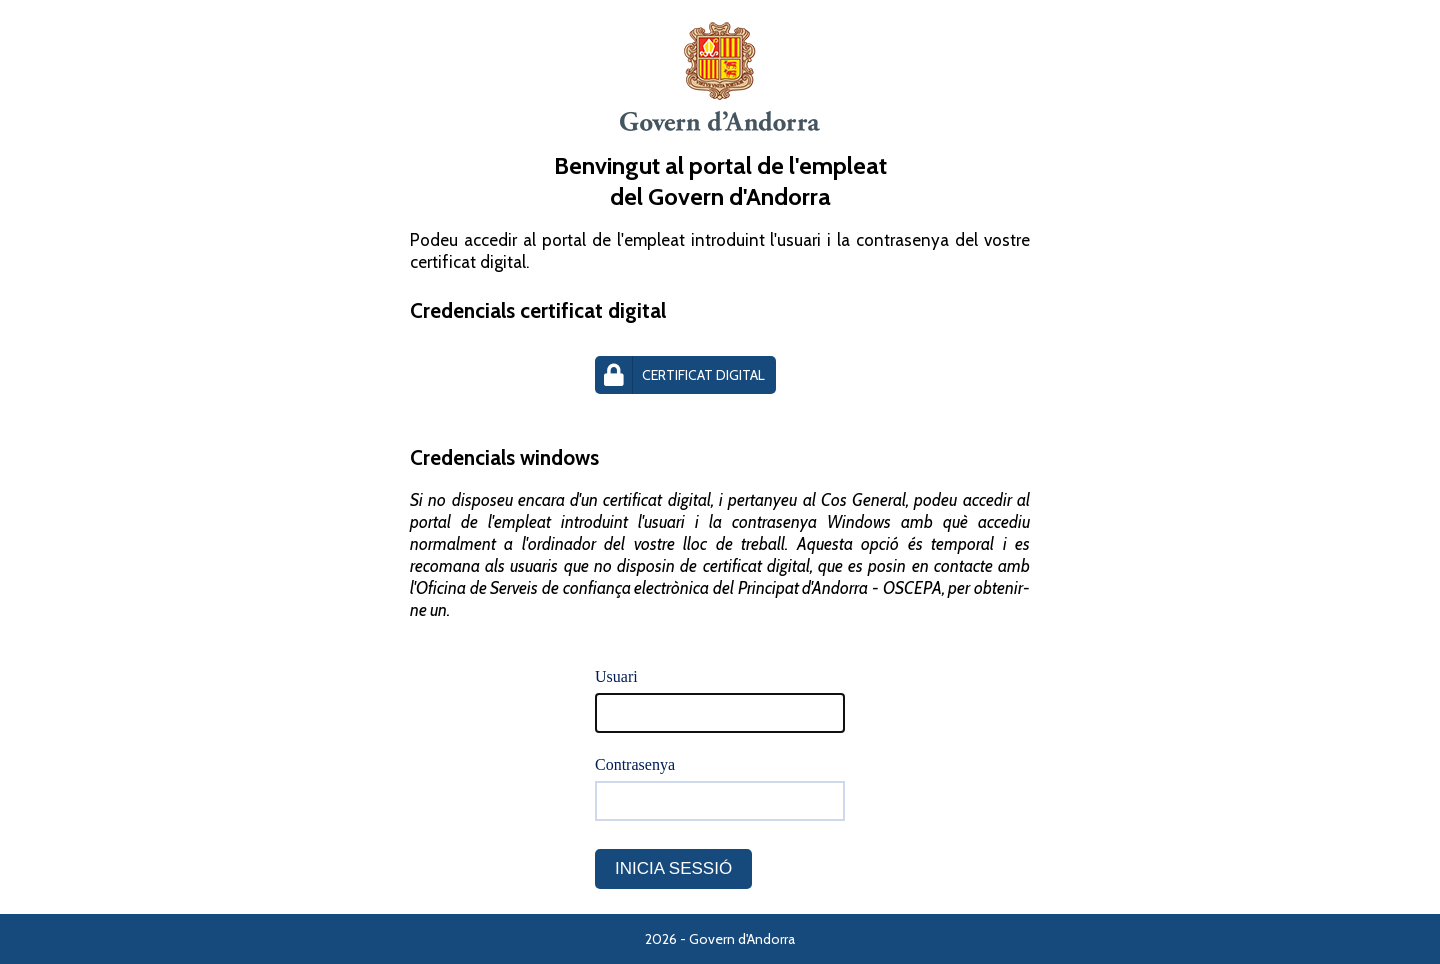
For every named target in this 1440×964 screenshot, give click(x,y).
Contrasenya (635, 764)
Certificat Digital (680, 375)
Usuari (616, 676)
